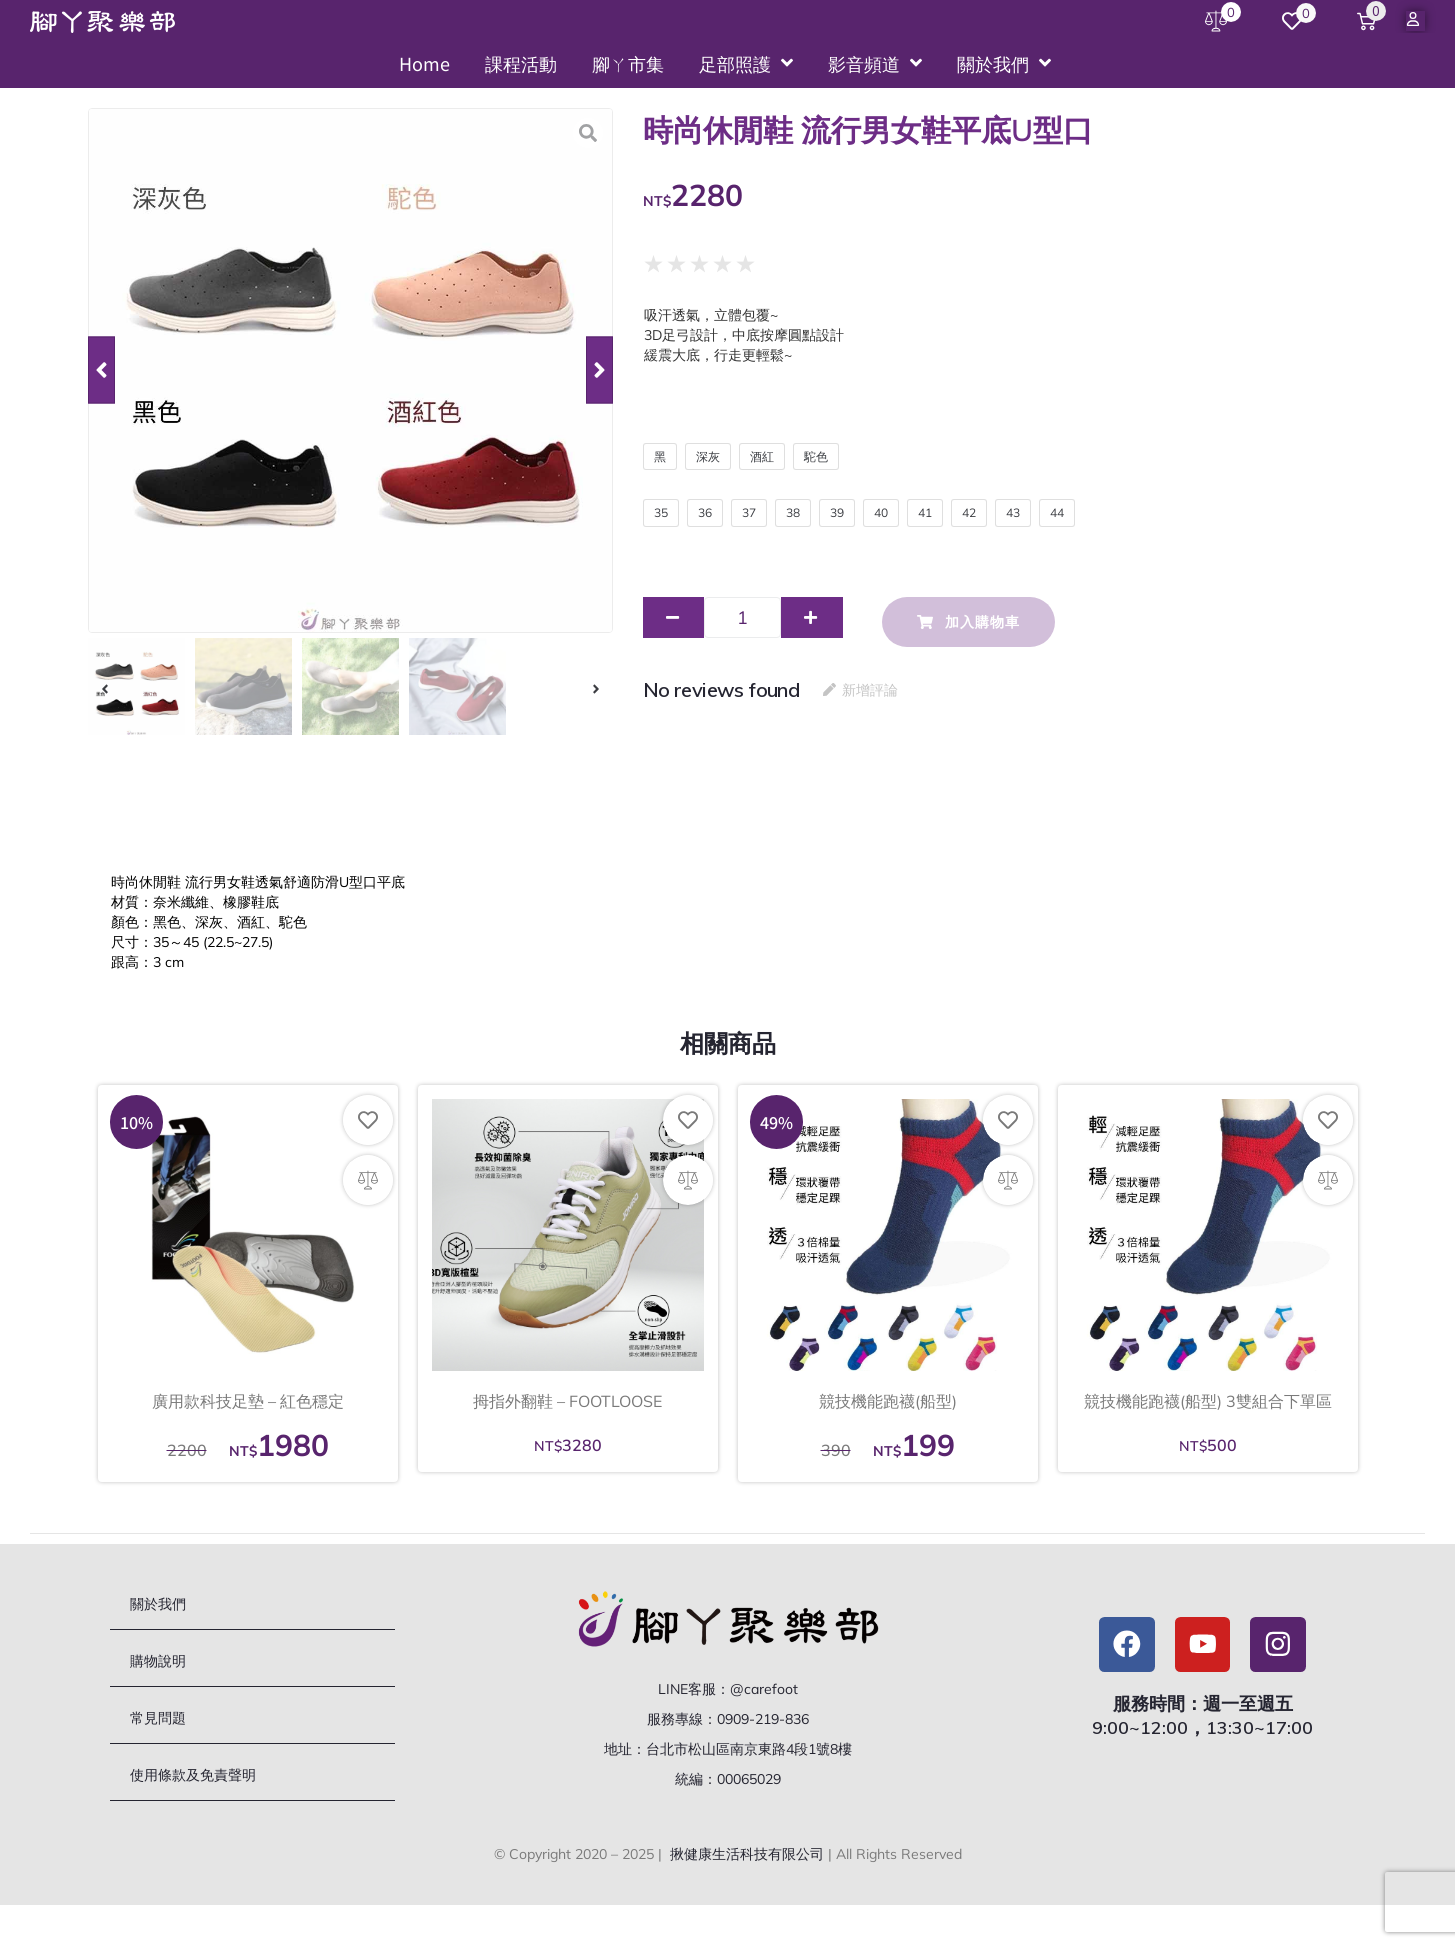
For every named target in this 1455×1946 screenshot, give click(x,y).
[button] (101, 370)
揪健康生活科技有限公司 (747, 1861)
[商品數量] (742, 624)
